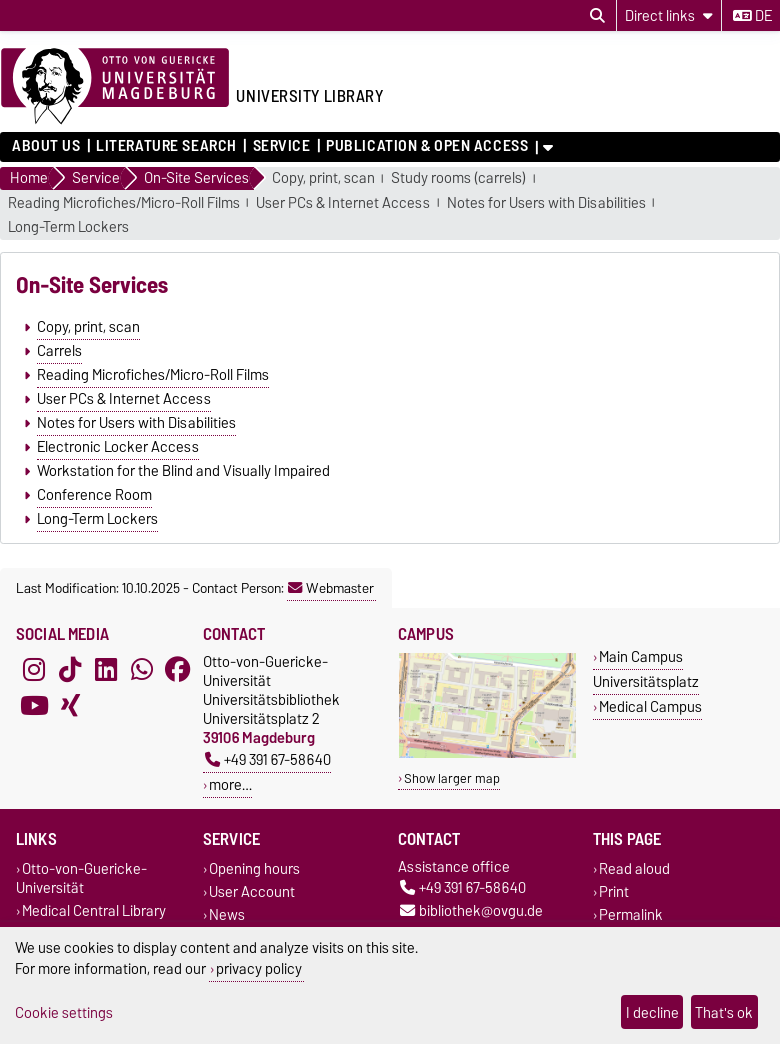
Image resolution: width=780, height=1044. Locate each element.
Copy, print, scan (323, 178)
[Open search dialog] (597, 16)
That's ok (724, 1012)
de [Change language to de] (752, 16)
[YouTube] (34, 706)
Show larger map (452, 778)
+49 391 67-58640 (268, 759)
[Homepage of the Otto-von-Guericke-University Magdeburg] (115, 87)
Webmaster (331, 588)
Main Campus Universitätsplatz (646, 669)
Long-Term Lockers (68, 227)
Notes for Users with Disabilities (546, 203)
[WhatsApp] (142, 670)
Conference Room (94, 495)
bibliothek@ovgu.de (471, 910)
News (227, 914)
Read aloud (634, 868)
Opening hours (254, 868)
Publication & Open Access (427, 146)
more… (230, 784)
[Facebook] (178, 670)
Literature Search (166, 146)
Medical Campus (650, 706)
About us (46, 146)
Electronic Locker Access (118, 447)
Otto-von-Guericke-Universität (81, 878)
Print (614, 891)
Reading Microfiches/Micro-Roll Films (124, 203)
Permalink (631, 914)
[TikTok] (70, 670)
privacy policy (259, 968)
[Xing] (70, 706)
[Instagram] (34, 670)
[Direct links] (669, 15)
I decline (652, 1012)
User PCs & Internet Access (343, 203)
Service (282, 146)
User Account (252, 891)
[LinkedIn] (106, 670)
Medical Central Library (94, 910)
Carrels (59, 351)
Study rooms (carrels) (458, 178)
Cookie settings (64, 1012)
